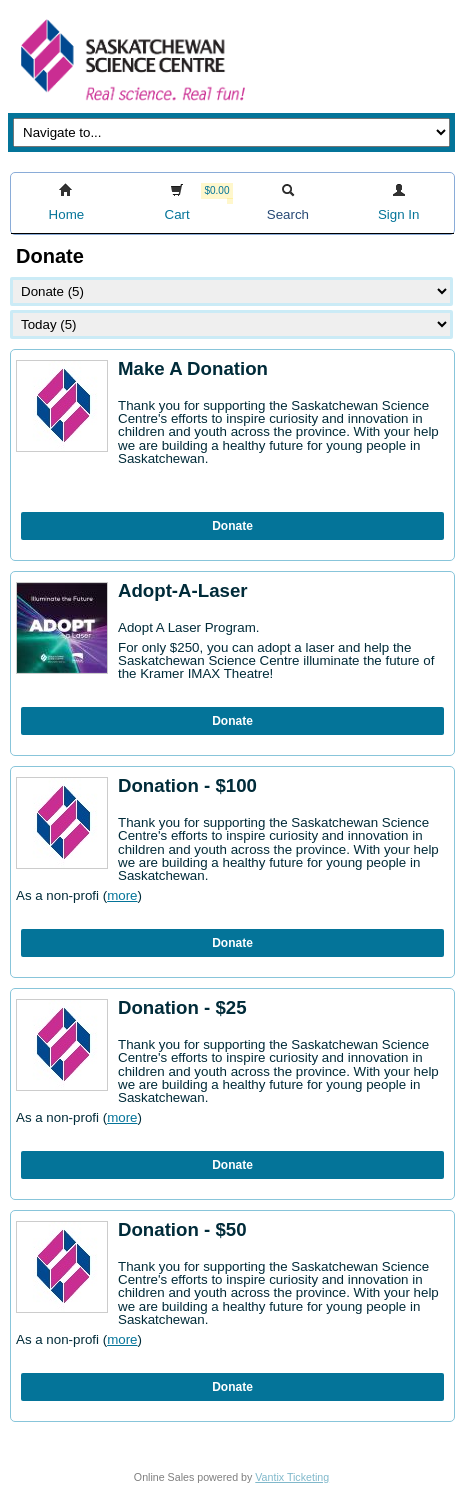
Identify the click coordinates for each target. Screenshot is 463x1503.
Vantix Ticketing (292, 1477)
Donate (232, 526)
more (122, 895)
